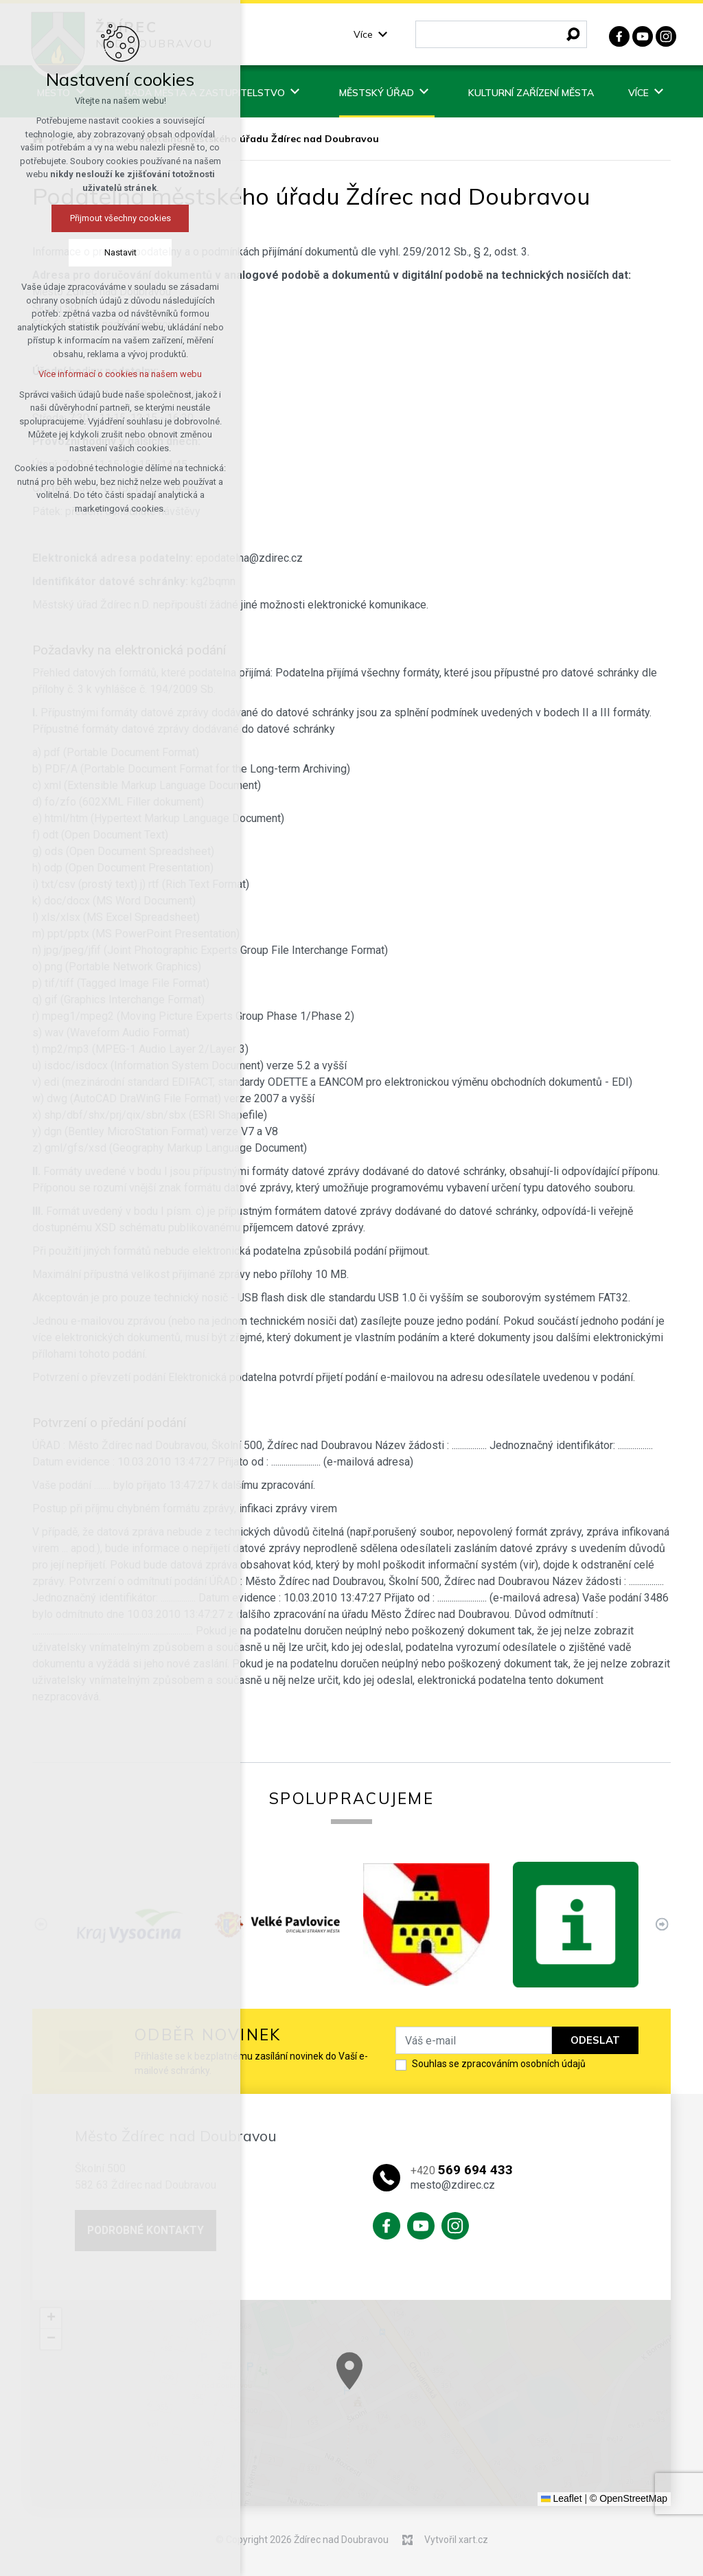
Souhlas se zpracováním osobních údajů (499, 2063)
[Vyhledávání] (573, 34)
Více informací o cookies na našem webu (112, 374)
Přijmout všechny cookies (112, 218)
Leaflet (561, 2498)
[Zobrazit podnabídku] (383, 34)
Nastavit (112, 252)
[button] (649, 2459)
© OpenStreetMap (628, 2498)
